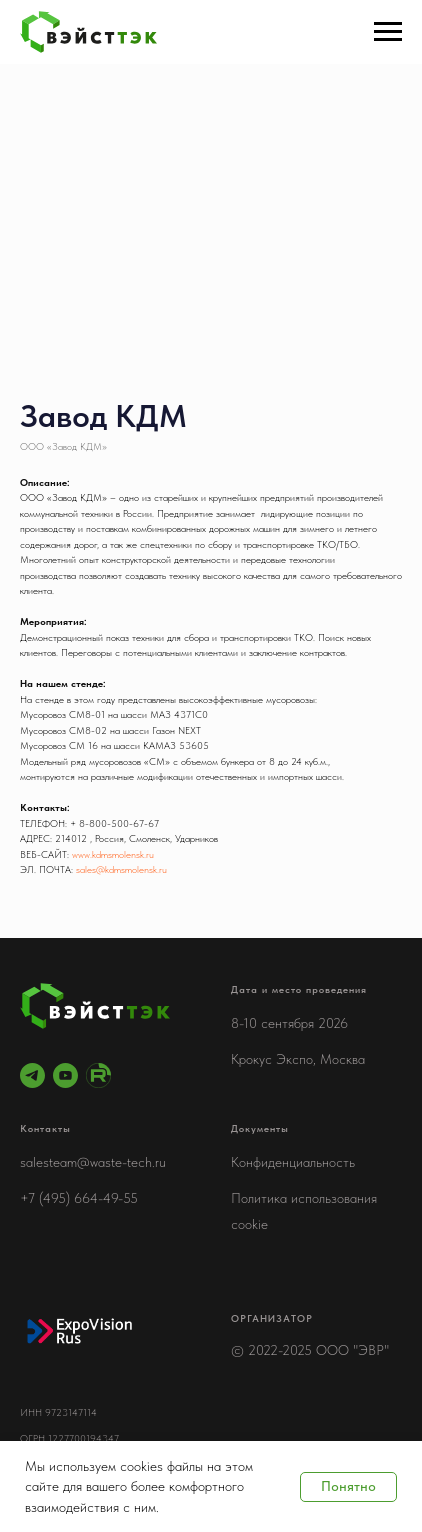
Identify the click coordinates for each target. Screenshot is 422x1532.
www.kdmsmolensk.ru (113, 854)
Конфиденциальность (293, 1162)
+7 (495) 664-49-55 (79, 1198)
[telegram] (32, 1075)
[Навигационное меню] (388, 32)
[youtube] (65, 1075)
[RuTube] (98, 1075)
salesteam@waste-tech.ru (93, 1162)
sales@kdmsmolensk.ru (121, 869)
